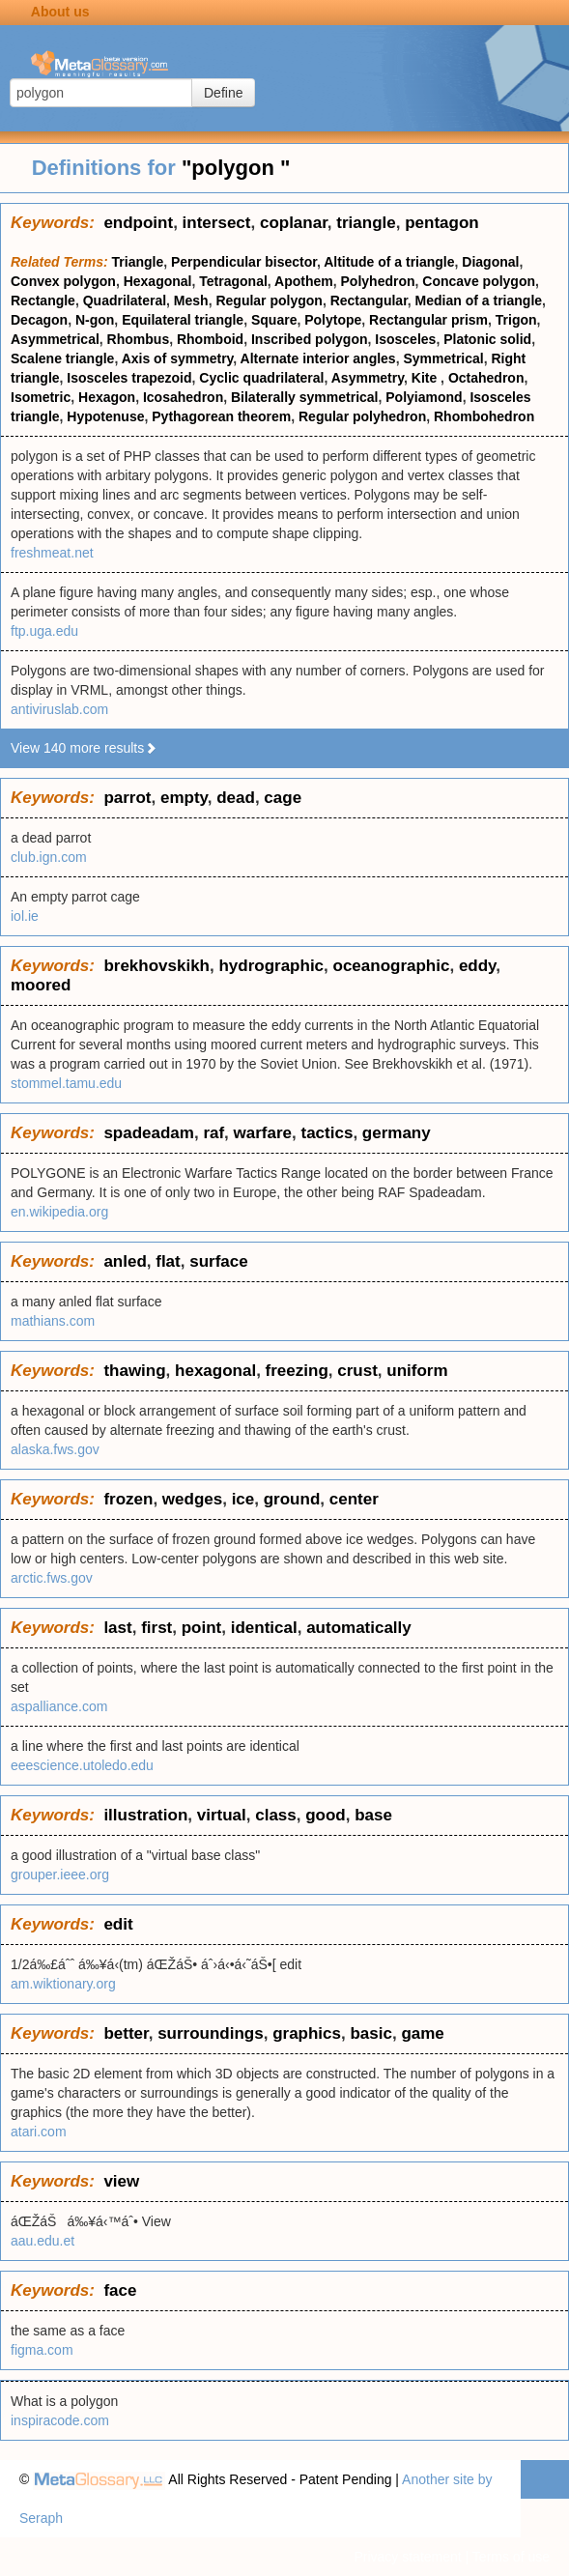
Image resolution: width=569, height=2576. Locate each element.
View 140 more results (84, 748)
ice (243, 1499)
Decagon (39, 320)
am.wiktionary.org (63, 1983)
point (202, 1627)
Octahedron (486, 378)
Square (274, 320)
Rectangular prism (428, 320)
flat (168, 1261)
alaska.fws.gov (55, 1449)
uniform (416, 1370)
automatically (359, 1627)
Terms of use (511, 2556)
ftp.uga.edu (44, 631)
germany (396, 1133)
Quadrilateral (124, 300)
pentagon (442, 223)
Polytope (332, 320)
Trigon (516, 320)
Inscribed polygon (309, 339)
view (121, 2181)
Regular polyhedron (362, 416)
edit (117, 1924)
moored (41, 985)
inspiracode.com (60, 2420)
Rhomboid (210, 339)
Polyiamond (423, 397)
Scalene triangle (62, 358)
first (156, 1627)
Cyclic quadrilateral (261, 378)
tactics (327, 1133)
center (354, 1499)
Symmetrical (443, 358)
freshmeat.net (52, 552)
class (276, 1815)
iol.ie (25, 916)
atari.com (39, 2131)
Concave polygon (478, 281)
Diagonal (490, 262)
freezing (297, 1370)
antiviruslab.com (59, 709)
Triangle (138, 262)
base (373, 1815)
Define (223, 92)
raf (213, 1133)
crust (357, 1370)
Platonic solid (487, 339)
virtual (221, 1815)
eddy (477, 966)
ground (292, 1499)
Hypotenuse (105, 416)
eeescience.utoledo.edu (82, 1765)
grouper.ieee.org (60, 1874)
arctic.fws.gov (52, 1578)
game (422, 2033)
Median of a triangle (478, 300)
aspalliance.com (59, 1706)
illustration (145, 1815)
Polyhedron (378, 281)
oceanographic (391, 966)
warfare (263, 1133)
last (117, 1627)
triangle (365, 223)
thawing (134, 1370)
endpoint (138, 223)
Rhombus (138, 339)
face (119, 2290)
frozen (128, 1499)
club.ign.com (49, 857)
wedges (192, 1499)
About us (60, 11)
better (125, 2033)
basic (370, 2033)
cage (282, 797)
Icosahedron (183, 397)
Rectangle (43, 300)
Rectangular (369, 300)
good (325, 1815)
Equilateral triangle (182, 320)
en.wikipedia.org (59, 1211)
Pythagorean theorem (221, 416)
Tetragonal (233, 281)
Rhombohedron (484, 416)
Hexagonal (158, 281)
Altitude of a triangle (389, 262)
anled (124, 1261)
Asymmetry (367, 378)
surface (218, 1261)
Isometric (41, 397)
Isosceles (405, 339)
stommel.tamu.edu (66, 1083)
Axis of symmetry (178, 358)
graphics (306, 2033)
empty (184, 797)
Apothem (303, 281)
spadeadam (148, 1133)
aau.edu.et (42, 2240)
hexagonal (215, 1370)
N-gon (94, 320)
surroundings (210, 2033)
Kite (426, 378)
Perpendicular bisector (244, 262)
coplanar (293, 223)
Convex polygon (63, 281)
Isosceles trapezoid (129, 378)
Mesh (191, 300)
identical (264, 1627)
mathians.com (53, 1321)
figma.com (42, 2350)
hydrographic (271, 966)
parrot (127, 797)
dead (235, 797)
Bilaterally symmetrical (305, 397)
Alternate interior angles (318, 358)
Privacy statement (407, 2556)
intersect (217, 223)
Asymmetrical (55, 339)
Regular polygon (268, 300)
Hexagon (106, 397)
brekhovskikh (156, 966)
